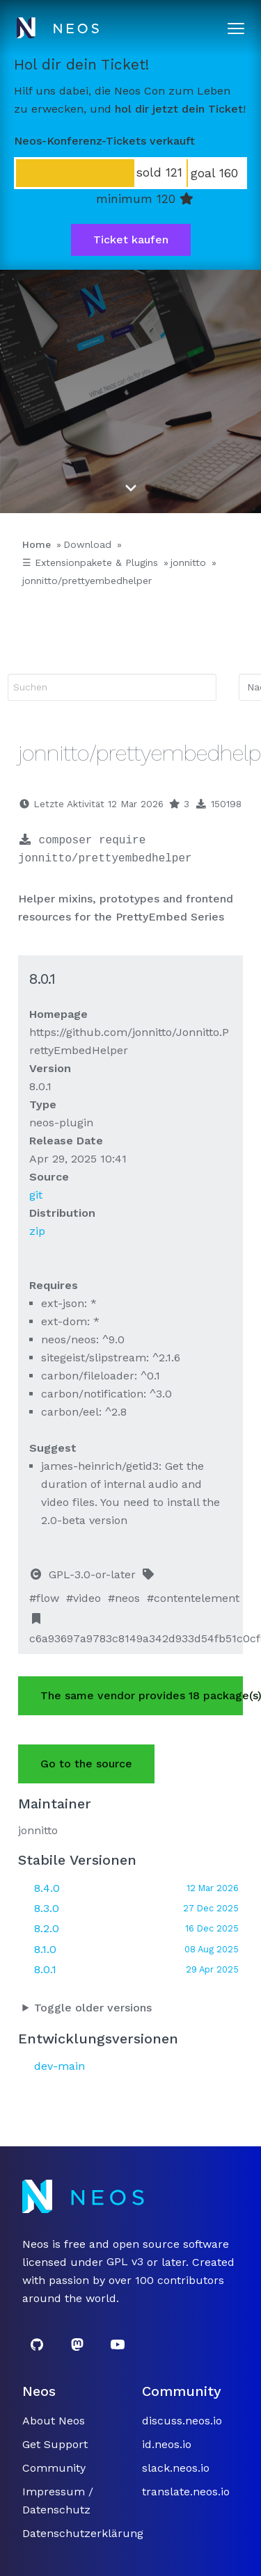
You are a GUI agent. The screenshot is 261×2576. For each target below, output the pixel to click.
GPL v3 (124, 2262)
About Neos (53, 2420)
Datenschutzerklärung (82, 2533)
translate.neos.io (186, 2491)
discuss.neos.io (182, 2420)
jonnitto (188, 562)
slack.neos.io (175, 2467)
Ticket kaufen (130, 239)
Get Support (55, 2444)
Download (87, 544)
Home (36, 544)
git (35, 1194)
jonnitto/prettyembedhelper (87, 580)
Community (54, 2467)
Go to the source (86, 1763)
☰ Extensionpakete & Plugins (90, 562)
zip (37, 1231)
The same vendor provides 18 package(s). (141, 1695)
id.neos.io (166, 2444)
